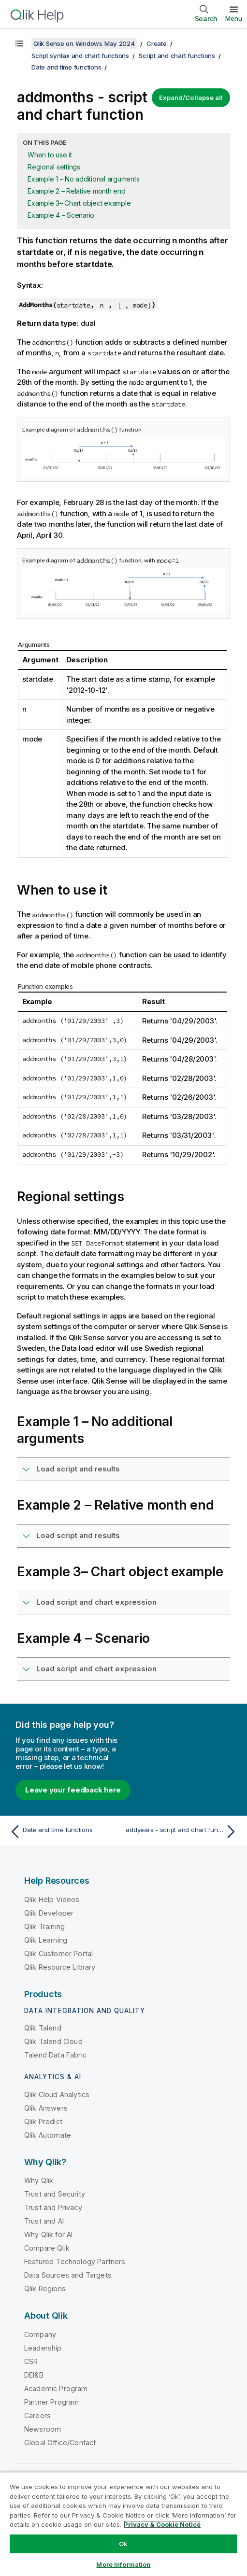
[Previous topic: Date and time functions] (64, 1831)
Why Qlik (38, 2180)
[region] (123, 2524)
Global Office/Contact (60, 2442)
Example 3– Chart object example (79, 203)
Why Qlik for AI (48, 2234)
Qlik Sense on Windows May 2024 (84, 43)
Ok (123, 2544)
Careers (37, 2415)
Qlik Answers (46, 2108)
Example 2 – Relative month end (77, 191)
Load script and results (78, 1468)
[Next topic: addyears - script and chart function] (183, 1831)
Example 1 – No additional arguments (83, 179)
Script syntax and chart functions (80, 55)
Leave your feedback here (73, 1789)
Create (156, 43)
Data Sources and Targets (68, 2275)
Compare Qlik (47, 2248)
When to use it (50, 155)
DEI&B (34, 2375)
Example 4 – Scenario (61, 215)
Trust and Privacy (53, 2207)
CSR (31, 2361)
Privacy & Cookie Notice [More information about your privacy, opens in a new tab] (162, 2524)
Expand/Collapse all (191, 97)
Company (40, 2334)
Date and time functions (66, 67)
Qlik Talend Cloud (53, 2041)
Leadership (43, 2348)
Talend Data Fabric (55, 2055)
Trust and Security (54, 2194)
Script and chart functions (177, 55)
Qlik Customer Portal (58, 1953)
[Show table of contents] (19, 43)
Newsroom (42, 2429)
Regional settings (54, 167)
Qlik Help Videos (52, 1899)
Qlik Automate (47, 2135)
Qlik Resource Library (59, 1967)
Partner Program (51, 2402)
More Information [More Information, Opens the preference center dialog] (123, 2564)
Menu (233, 18)
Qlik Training (44, 1926)
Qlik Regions (45, 2288)
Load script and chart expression (96, 1602)
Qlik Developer (48, 1913)
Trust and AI (44, 2221)
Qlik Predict (43, 2121)
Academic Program (56, 2388)
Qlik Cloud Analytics (56, 2094)
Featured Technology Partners (74, 2261)
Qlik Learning (45, 1940)
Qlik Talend (42, 2028)
